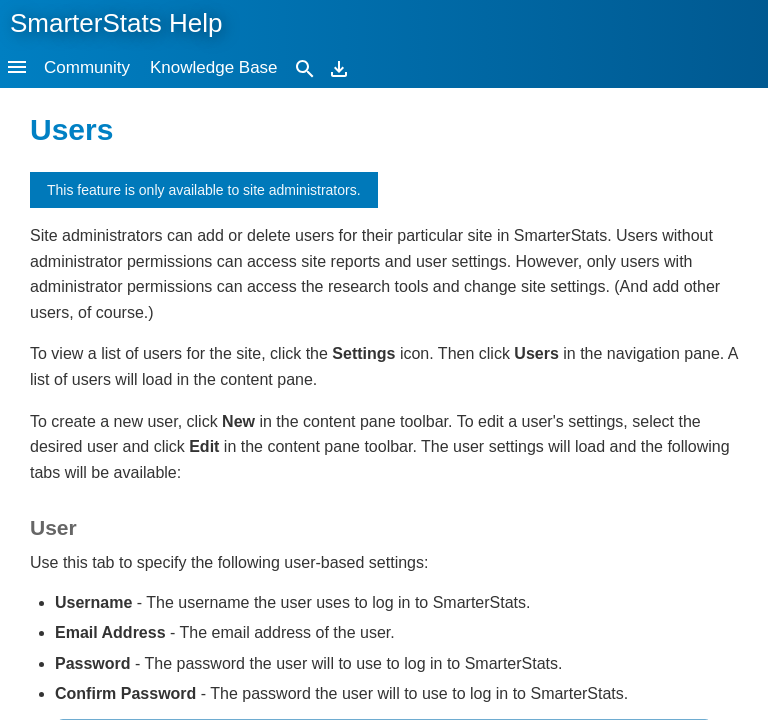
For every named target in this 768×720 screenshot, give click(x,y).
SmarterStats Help (116, 23)
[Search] (305, 67)
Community (87, 67)
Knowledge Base (214, 67)
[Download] (339, 67)
